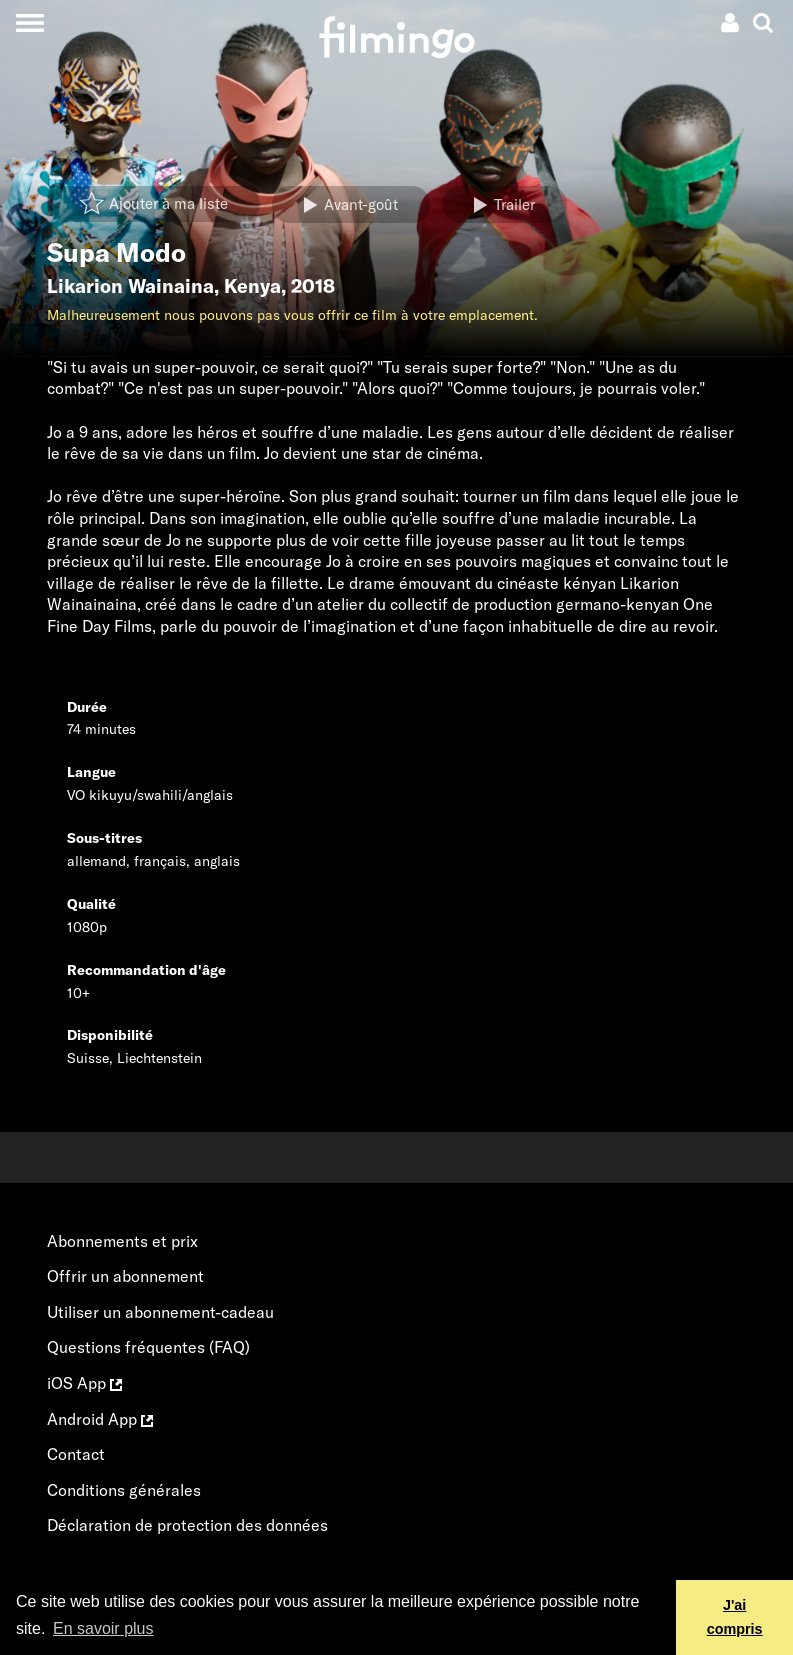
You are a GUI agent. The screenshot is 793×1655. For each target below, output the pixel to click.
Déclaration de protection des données (187, 1525)
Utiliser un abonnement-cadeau (160, 1312)
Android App (100, 1419)
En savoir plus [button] (103, 1628)
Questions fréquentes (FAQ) (148, 1347)
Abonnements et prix (122, 1241)
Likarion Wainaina (130, 286)
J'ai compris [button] (735, 1617)
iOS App (84, 1383)
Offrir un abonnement (125, 1276)
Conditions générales (124, 1490)
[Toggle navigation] (29, 22)
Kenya (252, 286)
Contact (76, 1454)
